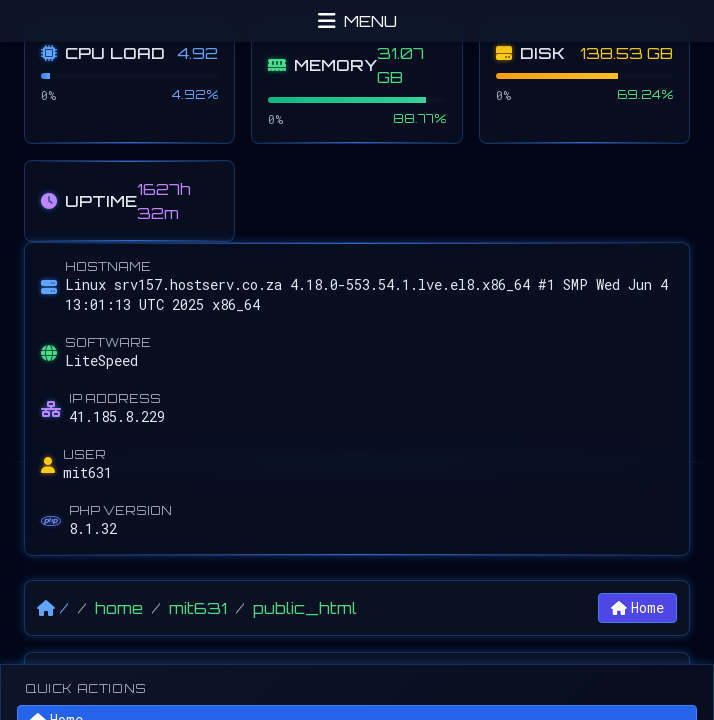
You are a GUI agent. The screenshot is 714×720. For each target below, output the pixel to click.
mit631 (198, 608)
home (119, 608)
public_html (305, 608)
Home (637, 607)
